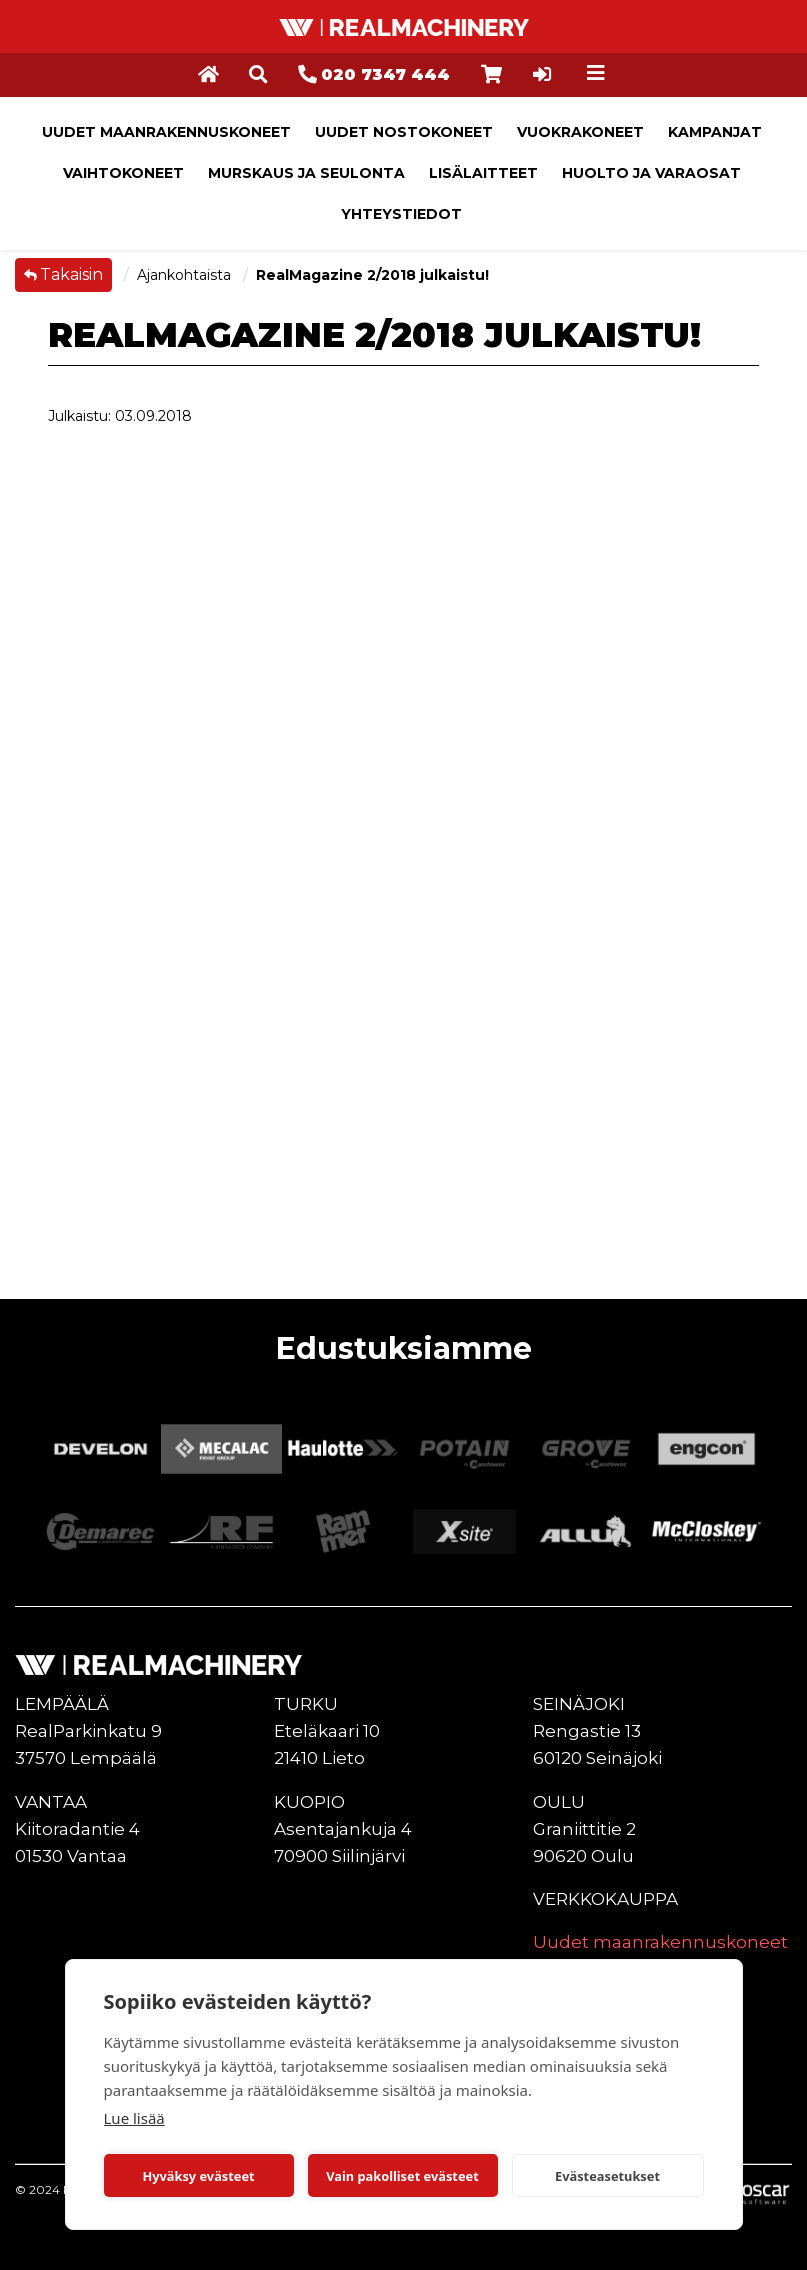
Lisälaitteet (483, 173)
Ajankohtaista (186, 275)
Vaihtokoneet (123, 173)
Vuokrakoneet (580, 132)
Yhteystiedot (401, 214)
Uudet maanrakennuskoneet (166, 132)
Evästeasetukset (607, 2176)
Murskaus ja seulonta (306, 173)
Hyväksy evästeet (198, 2176)
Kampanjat (715, 132)
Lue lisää (134, 2118)
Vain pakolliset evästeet (402, 2176)
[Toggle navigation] (596, 73)
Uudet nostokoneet (404, 132)
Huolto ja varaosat (651, 173)
